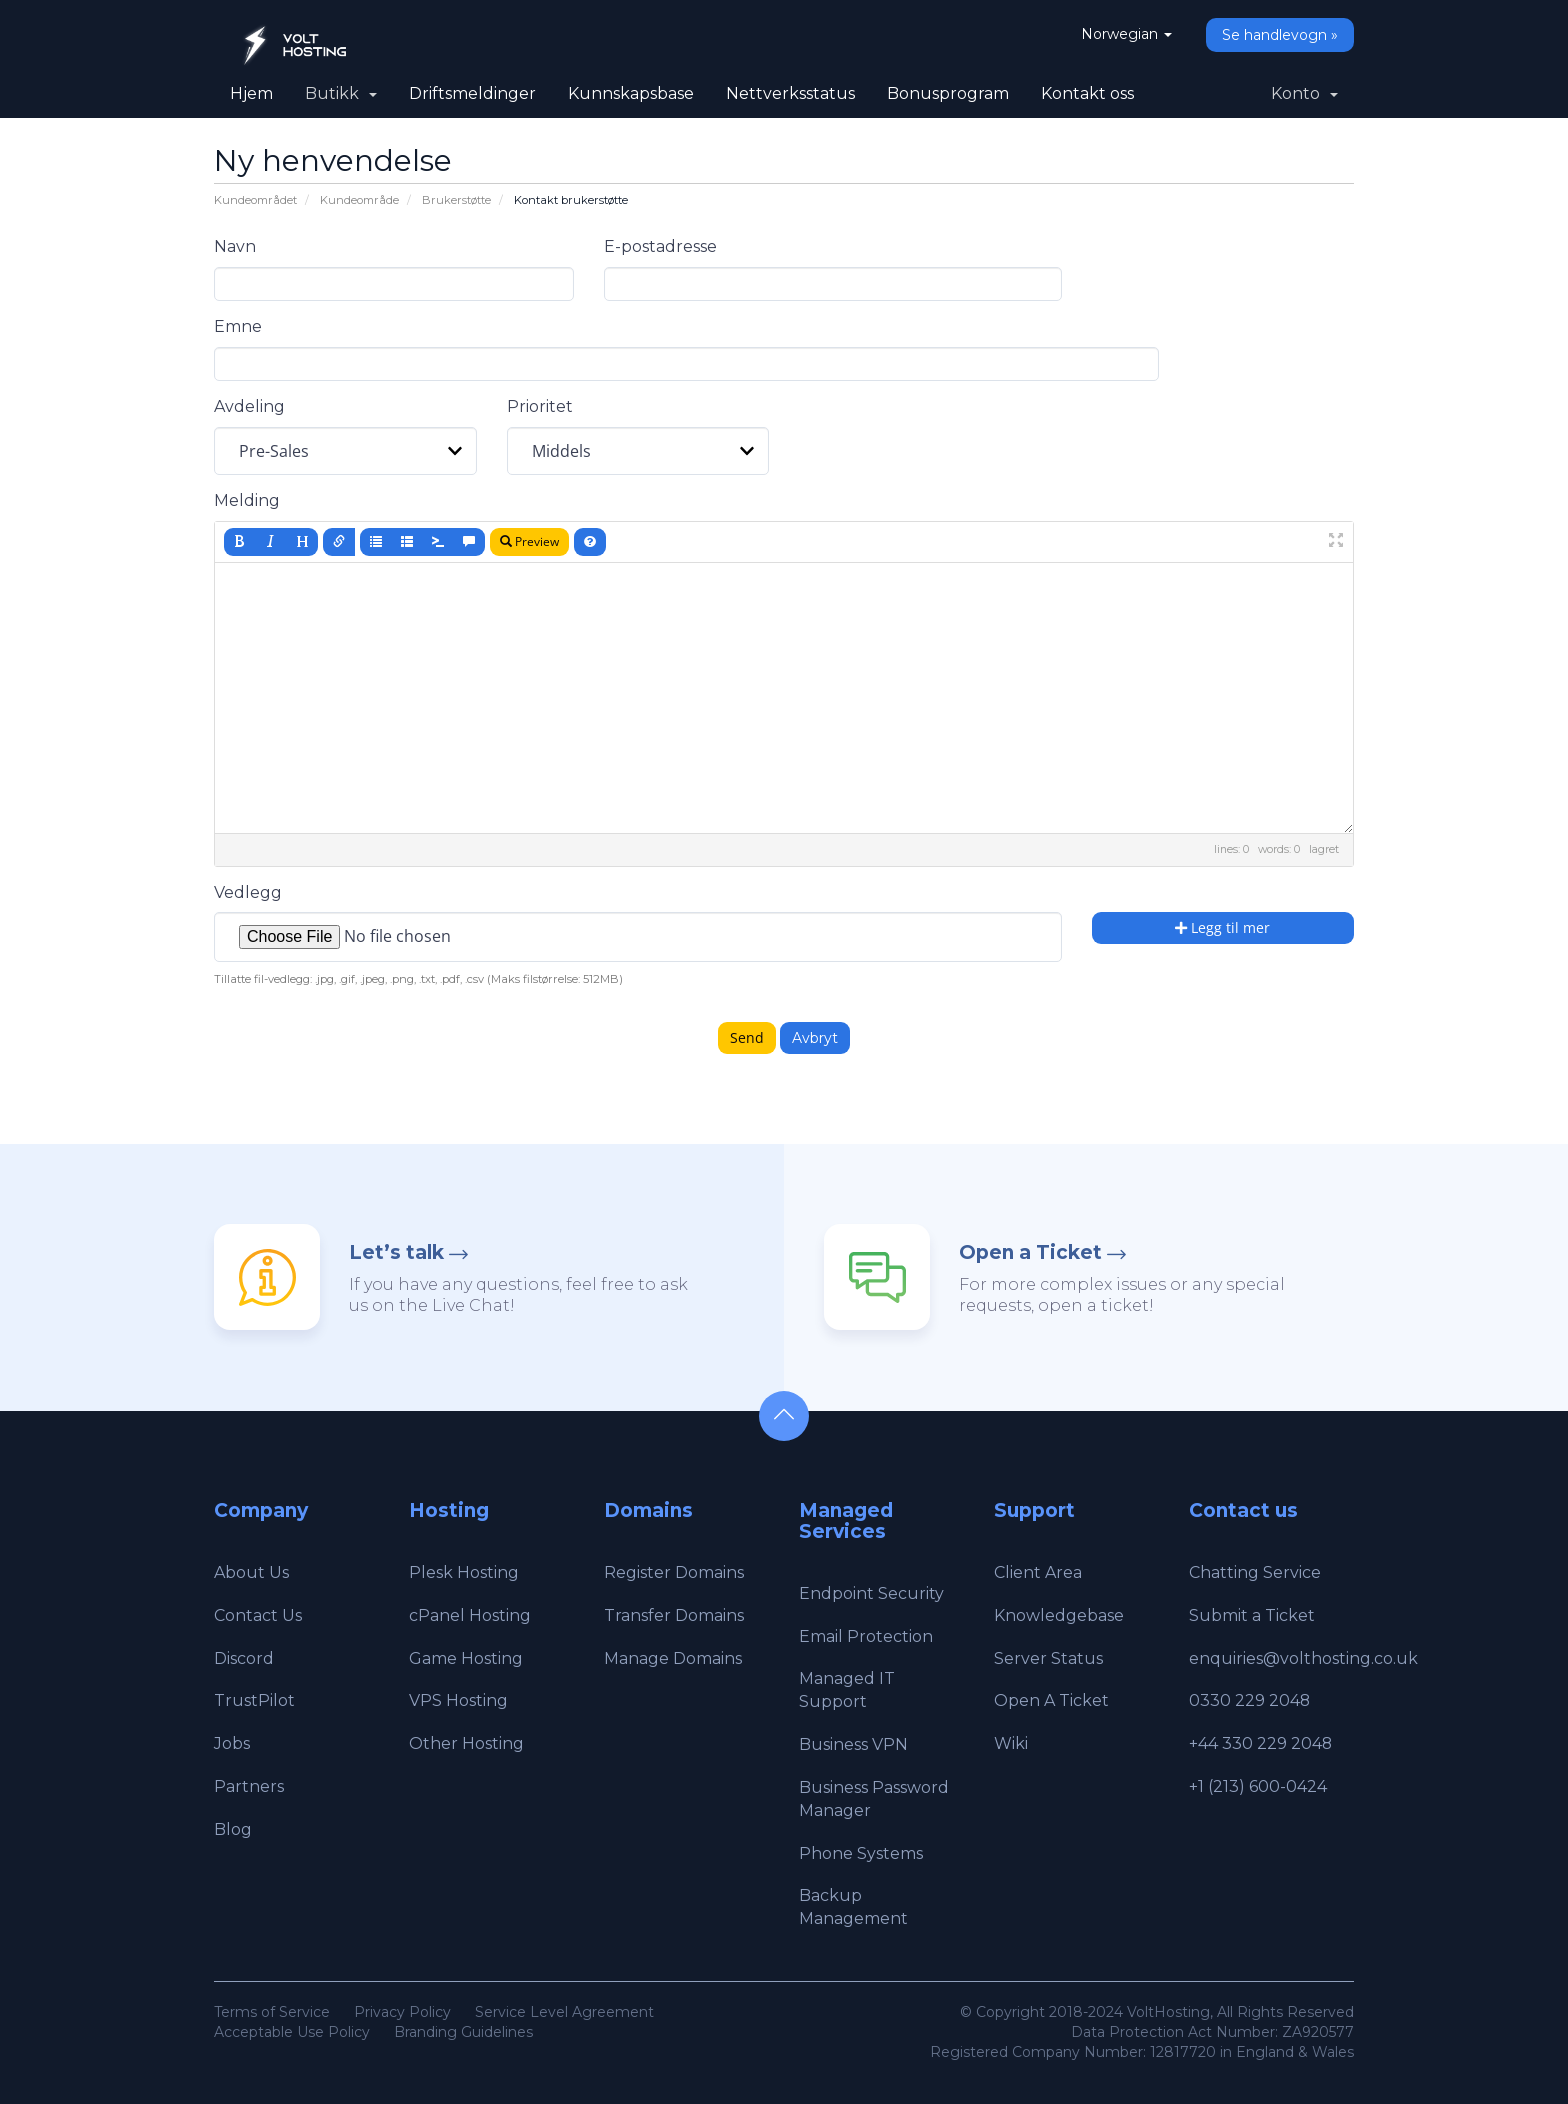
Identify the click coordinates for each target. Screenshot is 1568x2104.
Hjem (251, 93)
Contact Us (258, 1615)
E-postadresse (660, 246)
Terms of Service (272, 2012)
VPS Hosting (458, 1700)
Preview (529, 541)
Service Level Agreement (564, 2012)
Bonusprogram (948, 93)
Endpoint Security (871, 1593)
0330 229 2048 (1250, 1700)
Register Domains (674, 1572)
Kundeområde (359, 200)
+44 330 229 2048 (1261, 1743)
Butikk (341, 93)
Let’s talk (396, 1252)
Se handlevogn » (1280, 35)
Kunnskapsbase (631, 93)
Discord (244, 1658)
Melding (247, 500)
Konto (1304, 93)
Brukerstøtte (456, 200)
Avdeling (249, 406)
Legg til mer (1222, 927)
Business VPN (853, 1744)
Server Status (1048, 1658)
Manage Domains (673, 1658)
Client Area (1038, 1572)
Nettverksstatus (790, 93)
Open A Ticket (1051, 1700)
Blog (233, 1829)
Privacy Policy (402, 2012)
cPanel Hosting (470, 1615)
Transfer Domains (674, 1615)
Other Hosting (466, 1743)
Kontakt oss (1087, 93)
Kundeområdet (255, 200)
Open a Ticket (1030, 1252)
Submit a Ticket (1252, 1615)
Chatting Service (1255, 1572)
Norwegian (1126, 34)
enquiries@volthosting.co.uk (1303, 1658)
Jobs (232, 1743)
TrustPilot (254, 1700)
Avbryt (815, 1038)
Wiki (1011, 1743)
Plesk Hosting (464, 1572)
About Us (251, 1572)
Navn (235, 246)
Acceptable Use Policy (292, 2032)
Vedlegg (248, 892)
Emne (238, 326)
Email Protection (866, 1636)
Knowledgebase (1059, 1615)
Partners (249, 1786)
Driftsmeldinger (472, 93)
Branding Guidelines (463, 2032)
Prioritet (540, 406)
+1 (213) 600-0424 (1258, 1786)
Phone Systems (861, 1853)
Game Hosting (466, 1658)
